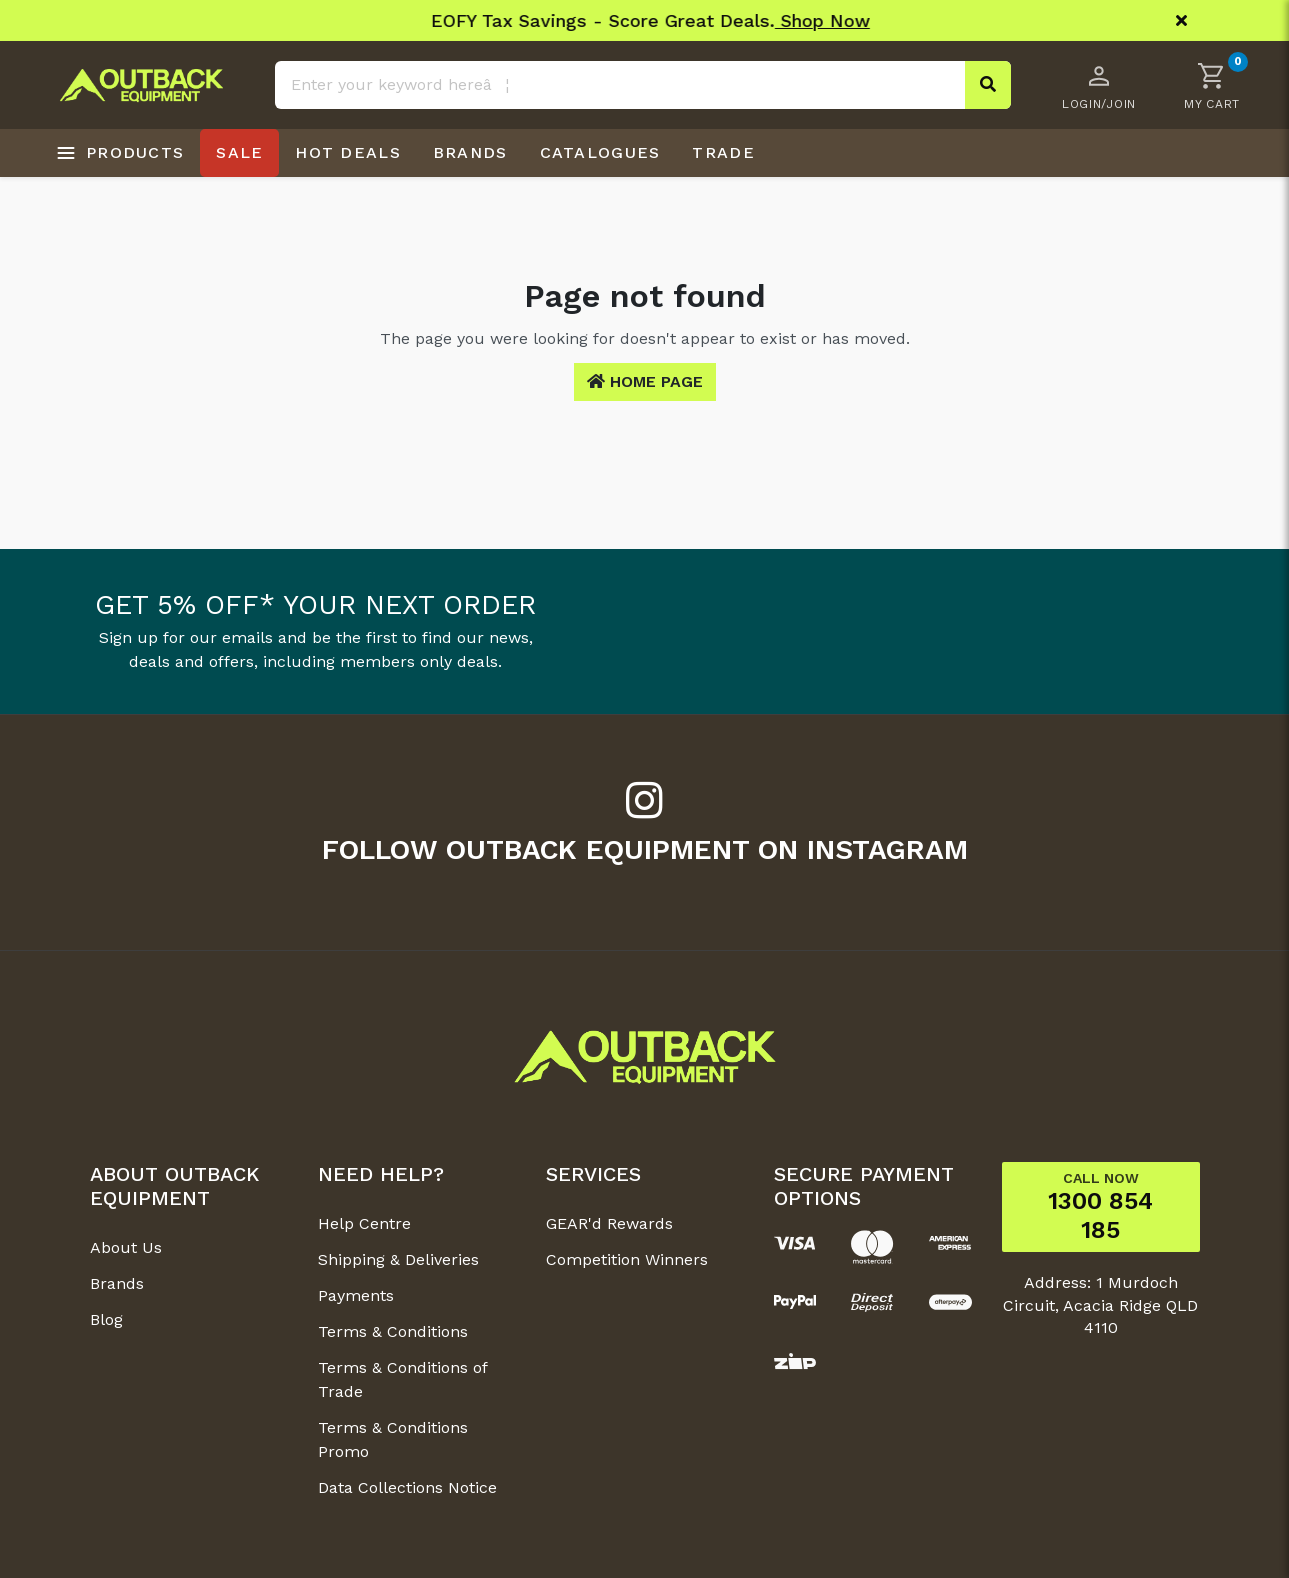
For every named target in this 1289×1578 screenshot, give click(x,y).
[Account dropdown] (1099, 85)
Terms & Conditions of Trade (402, 1379)
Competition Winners (627, 1259)
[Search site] (988, 85)
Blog (106, 1319)
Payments (356, 1295)
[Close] (1181, 21)
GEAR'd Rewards (609, 1223)
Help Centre (364, 1223)
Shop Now (787, 20)
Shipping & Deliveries (398, 1259)
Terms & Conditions (393, 1331)
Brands (117, 1283)
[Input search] (642, 85)
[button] (1212, 85)
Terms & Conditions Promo (393, 1439)
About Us (126, 1247)
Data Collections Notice (407, 1487)
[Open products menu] (120, 153)
